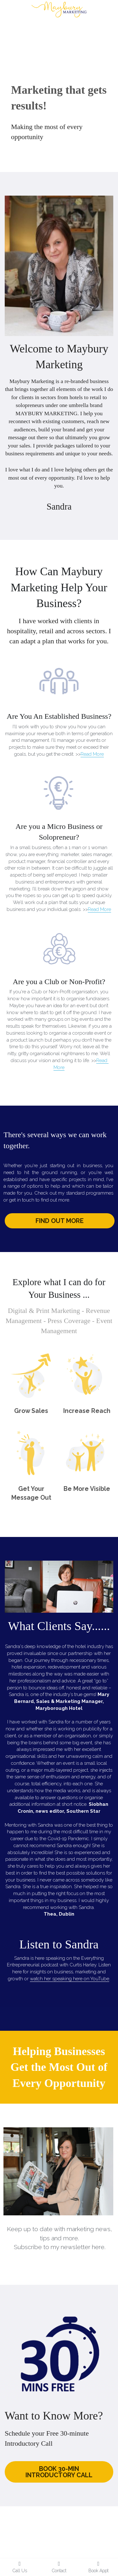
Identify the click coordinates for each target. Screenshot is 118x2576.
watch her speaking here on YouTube (69, 1979)
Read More (92, 754)
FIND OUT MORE (60, 1221)
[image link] (58, 9)
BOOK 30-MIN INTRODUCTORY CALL (59, 2472)
